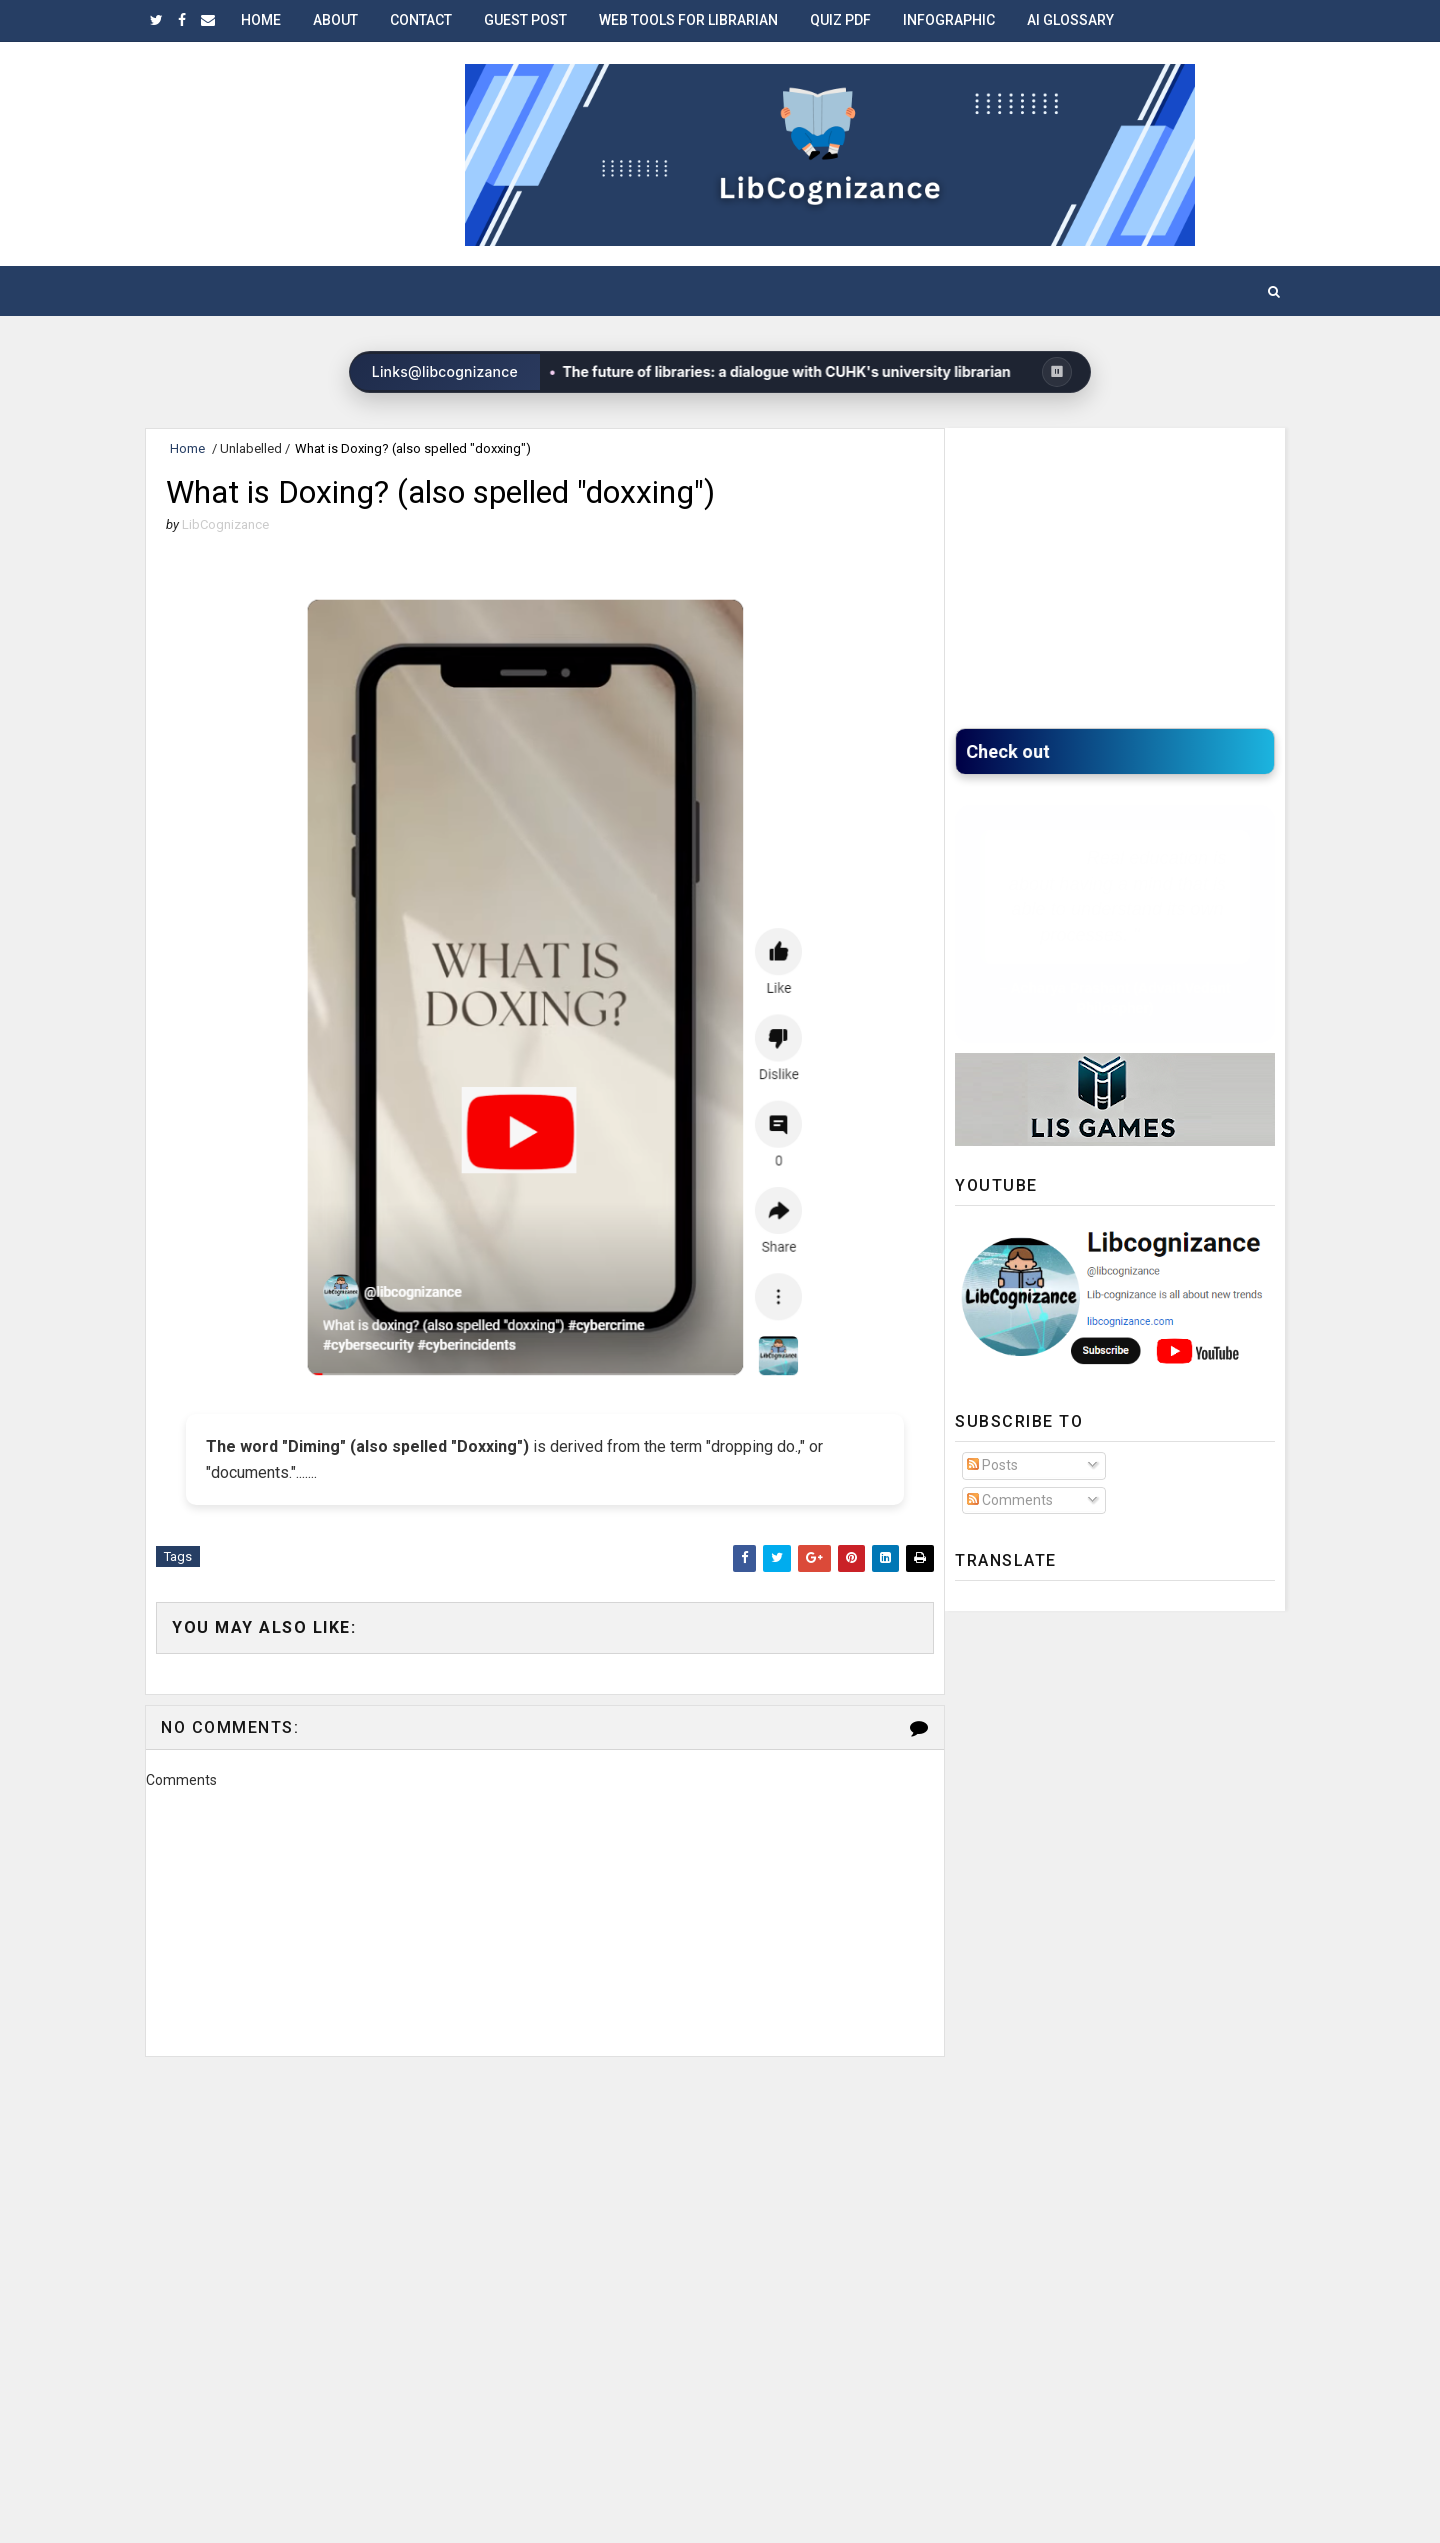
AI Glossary (1070, 20)
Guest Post (525, 20)
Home (261, 20)
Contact (421, 20)
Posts (992, 1465)
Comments (1010, 1500)
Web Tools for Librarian (688, 20)
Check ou (1009, 751)
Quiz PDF (840, 20)
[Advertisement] (545, 2150)
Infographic (949, 20)
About (335, 20)
